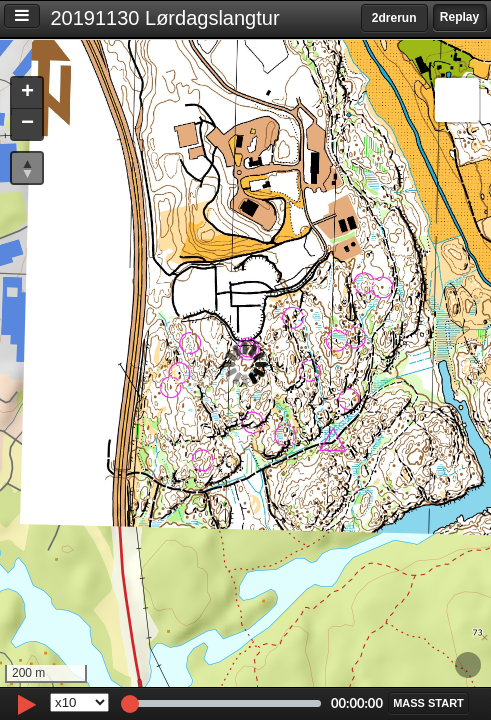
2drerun (394, 18)
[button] (27, 93)
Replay (459, 17)
